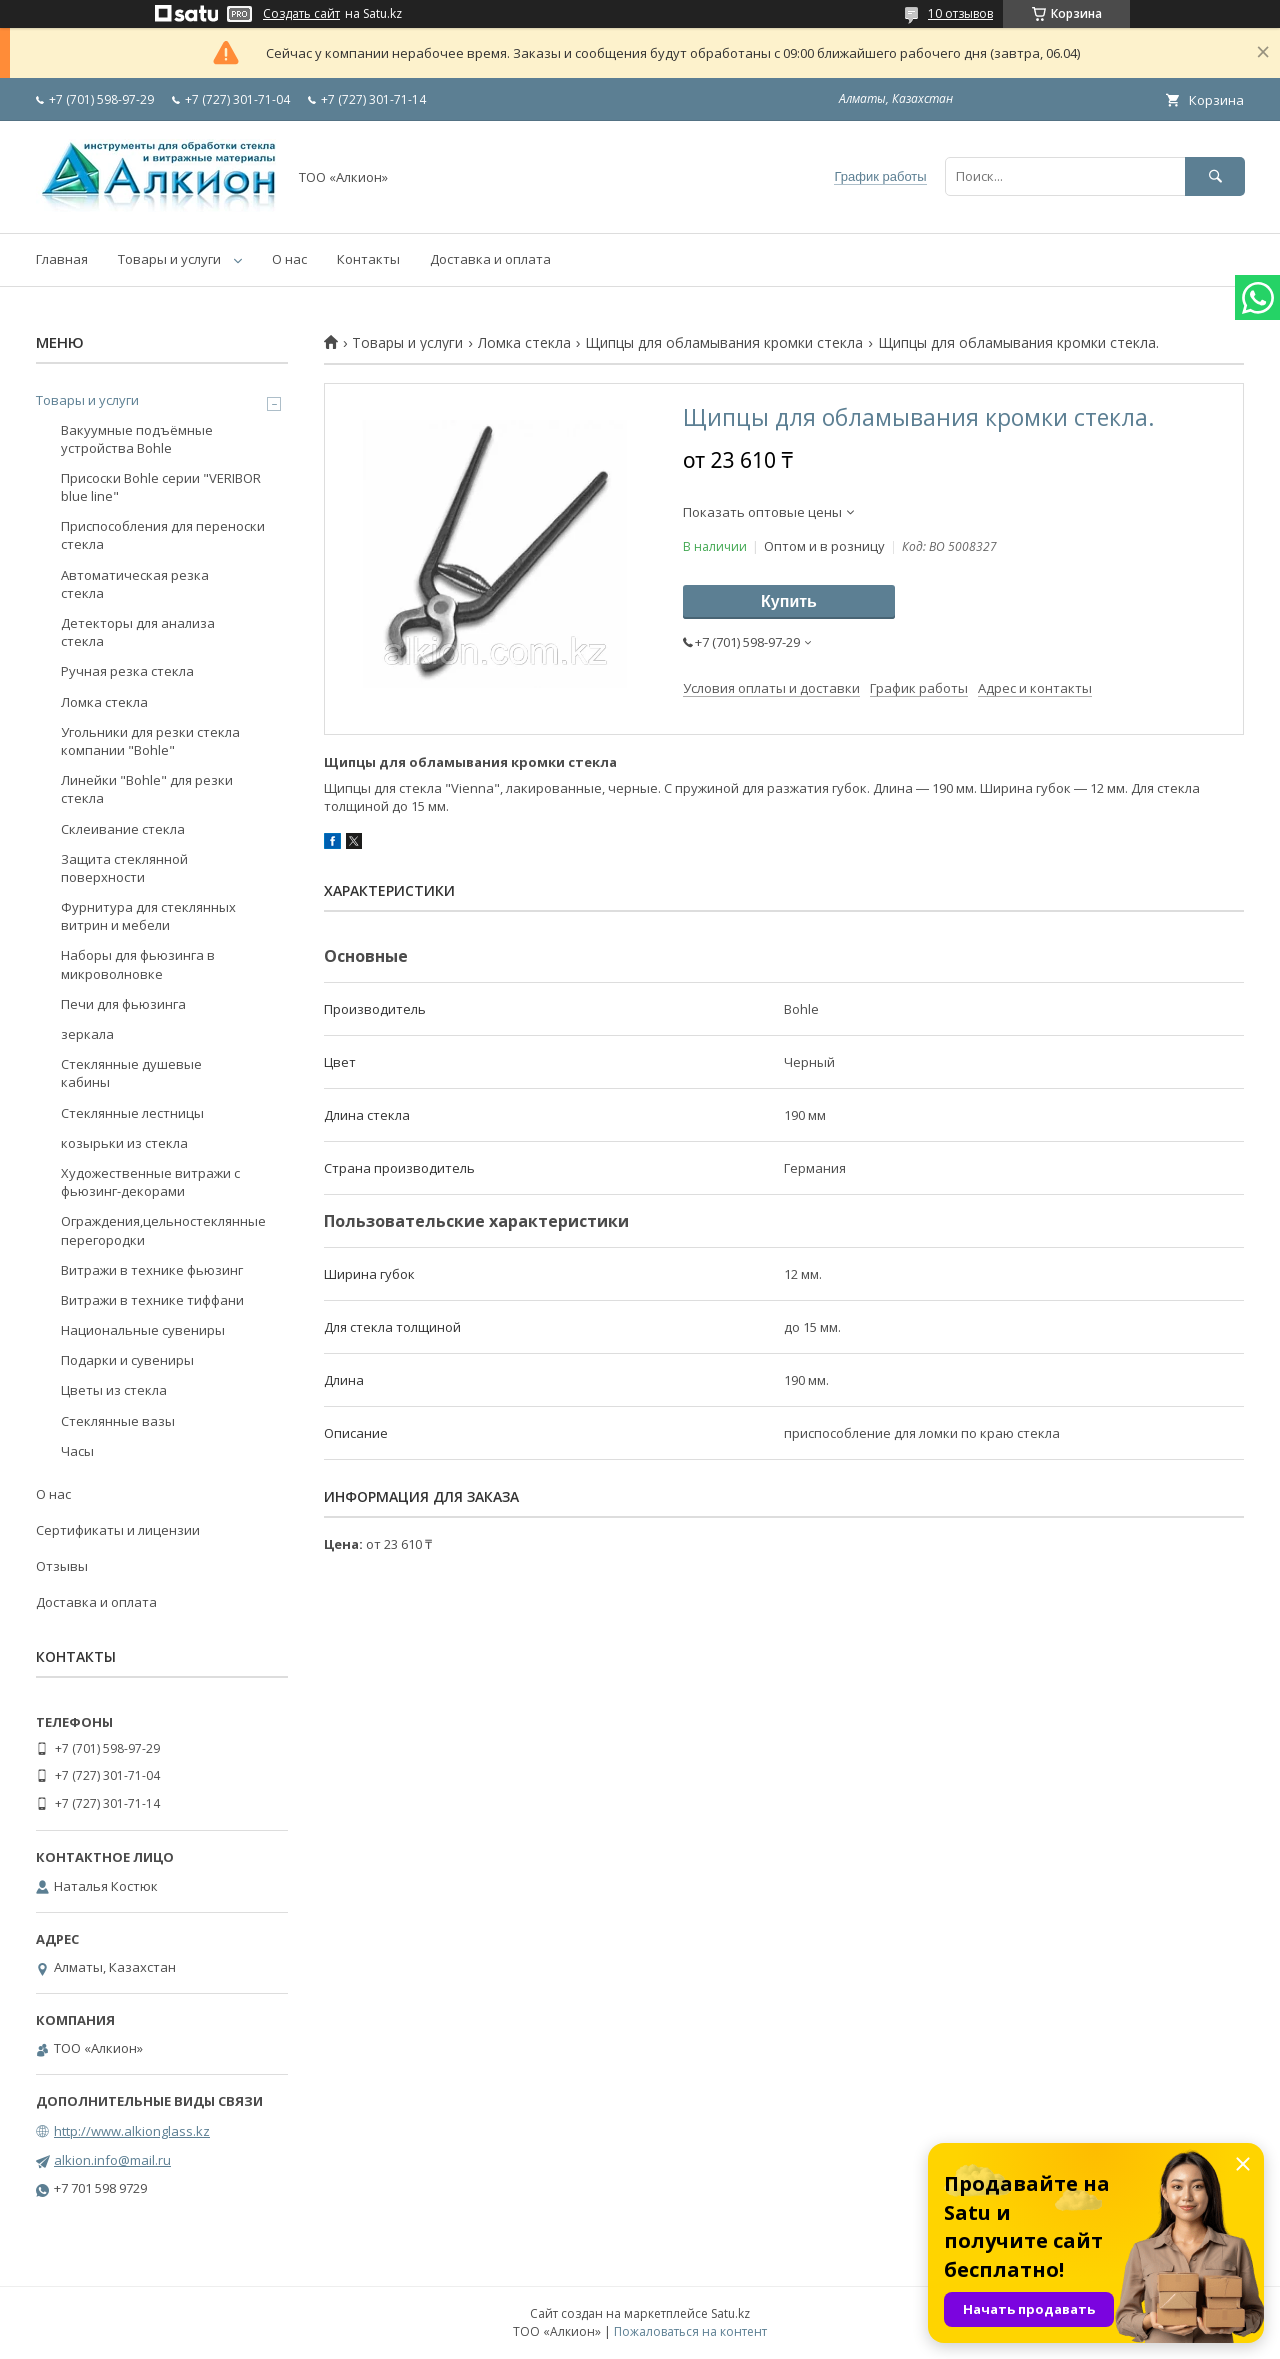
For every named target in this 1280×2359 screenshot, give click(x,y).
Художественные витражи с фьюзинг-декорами (150, 1182)
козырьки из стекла (124, 1143)
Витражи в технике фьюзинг (152, 1270)
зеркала (87, 1034)
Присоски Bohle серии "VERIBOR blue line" (161, 487)
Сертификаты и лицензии (118, 1530)
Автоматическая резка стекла (135, 584)
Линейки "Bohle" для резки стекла (147, 789)
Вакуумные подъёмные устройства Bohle (137, 439)
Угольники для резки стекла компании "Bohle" (150, 741)
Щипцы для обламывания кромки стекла (724, 343)
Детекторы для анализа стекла (138, 632)
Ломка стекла (524, 343)
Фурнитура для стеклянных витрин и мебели (148, 916)
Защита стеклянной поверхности (124, 868)
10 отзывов (960, 13)
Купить (789, 601)
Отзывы (62, 1566)
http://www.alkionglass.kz (132, 2131)
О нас (289, 259)
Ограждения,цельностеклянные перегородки (163, 1230)
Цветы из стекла (114, 1390)
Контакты (368, 259)
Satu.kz (730, 2313)
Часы (77, 1451)
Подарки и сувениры (127, 1360)
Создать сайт (301, 14)
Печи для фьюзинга (123, 1004)
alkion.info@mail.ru (112, 2160)
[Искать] (1215, 176)
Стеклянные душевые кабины (131, 1073)
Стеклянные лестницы (132, 1113)
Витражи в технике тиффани (152, 1300)
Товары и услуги (169, 259)
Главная (62, 259)
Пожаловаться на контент (690, 2331)
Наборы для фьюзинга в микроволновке (138, 964)
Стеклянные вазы (118, 1421)
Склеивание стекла (123, 829)
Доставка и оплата (490, 259)
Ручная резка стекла (127, 671)
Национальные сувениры (143, 1330)
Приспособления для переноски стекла (163, 535)
